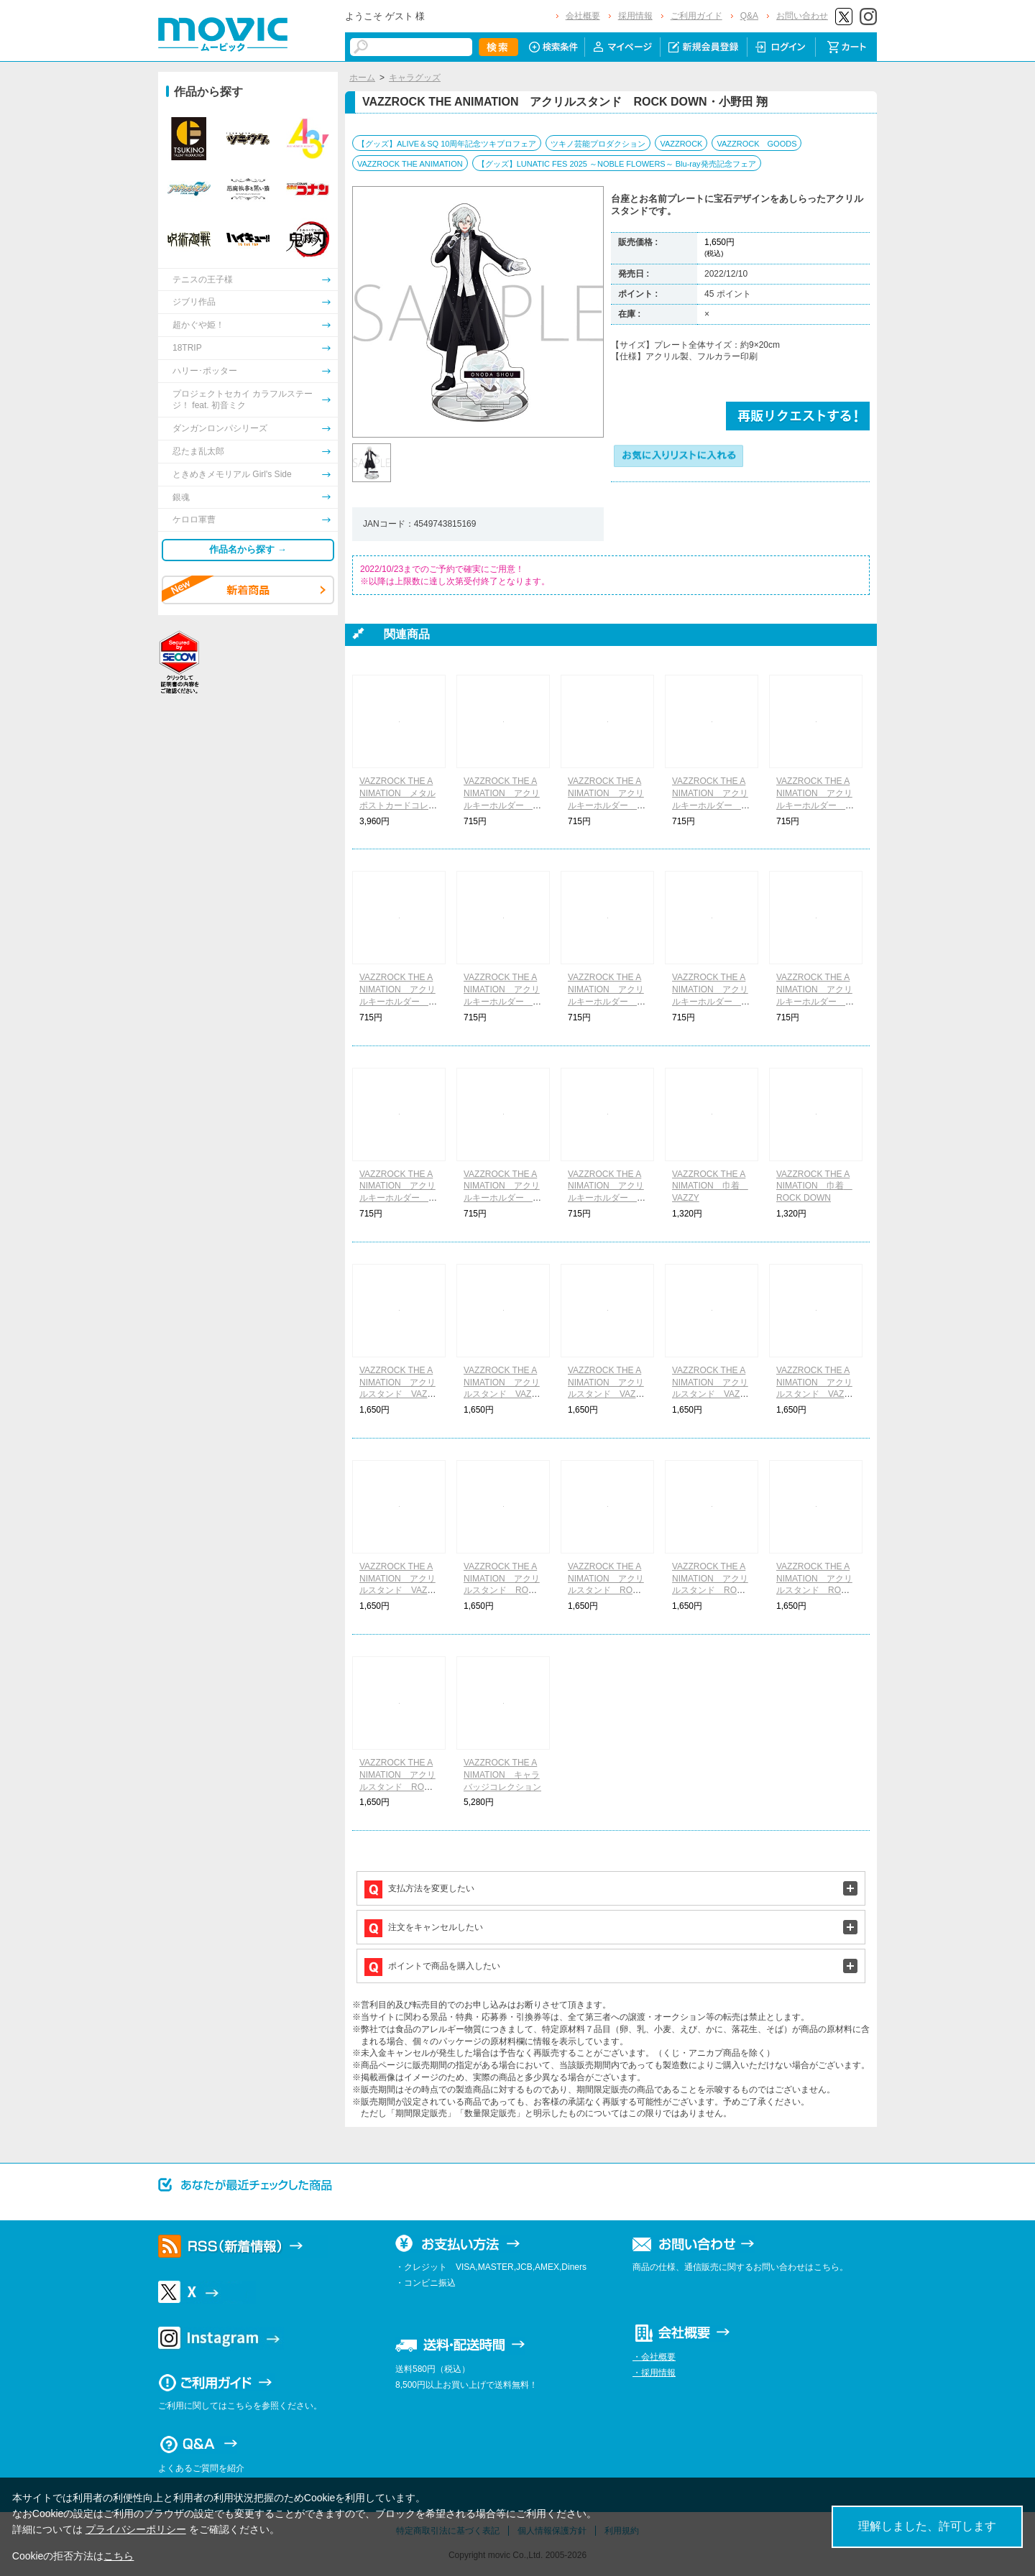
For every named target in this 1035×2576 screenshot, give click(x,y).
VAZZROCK (681, 143)
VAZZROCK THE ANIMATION (410, 164)
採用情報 (635, 16)
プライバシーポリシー (136, 2529)
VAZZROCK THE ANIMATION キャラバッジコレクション (502, 1775)
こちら (119, 2556)
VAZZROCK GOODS (756, 143)
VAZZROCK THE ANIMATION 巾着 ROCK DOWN (814, 1186)
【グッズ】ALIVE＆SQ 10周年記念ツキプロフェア (446, 143)
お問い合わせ (802, 16)
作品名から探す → (248, 549)
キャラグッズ (415, 78)
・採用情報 (654, 2373)
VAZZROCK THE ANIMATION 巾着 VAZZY (710, 1186)
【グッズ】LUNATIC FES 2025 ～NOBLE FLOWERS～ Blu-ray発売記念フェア (616, 164)
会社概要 (583, 16)
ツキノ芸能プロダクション (598, 143)
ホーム (362, 78)
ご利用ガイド (696, 16)
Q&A (749, 16)
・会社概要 (654, 2357)
